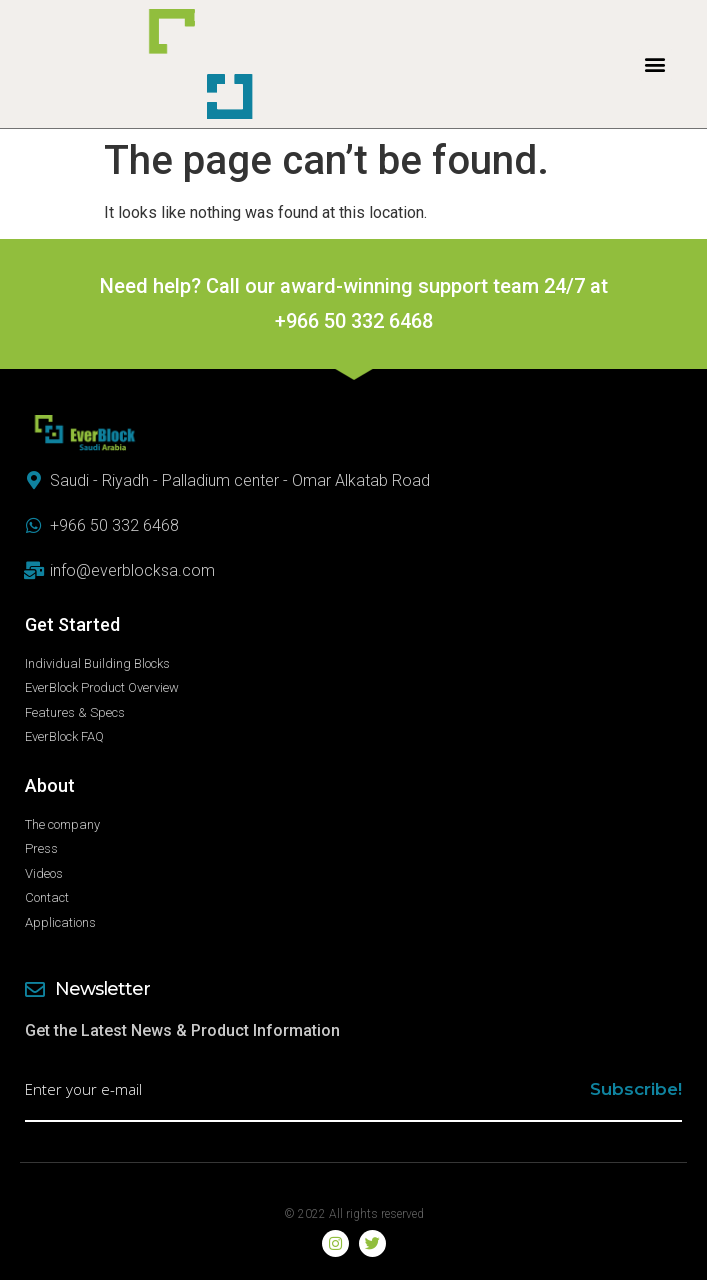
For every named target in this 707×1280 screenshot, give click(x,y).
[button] (655, 64)
